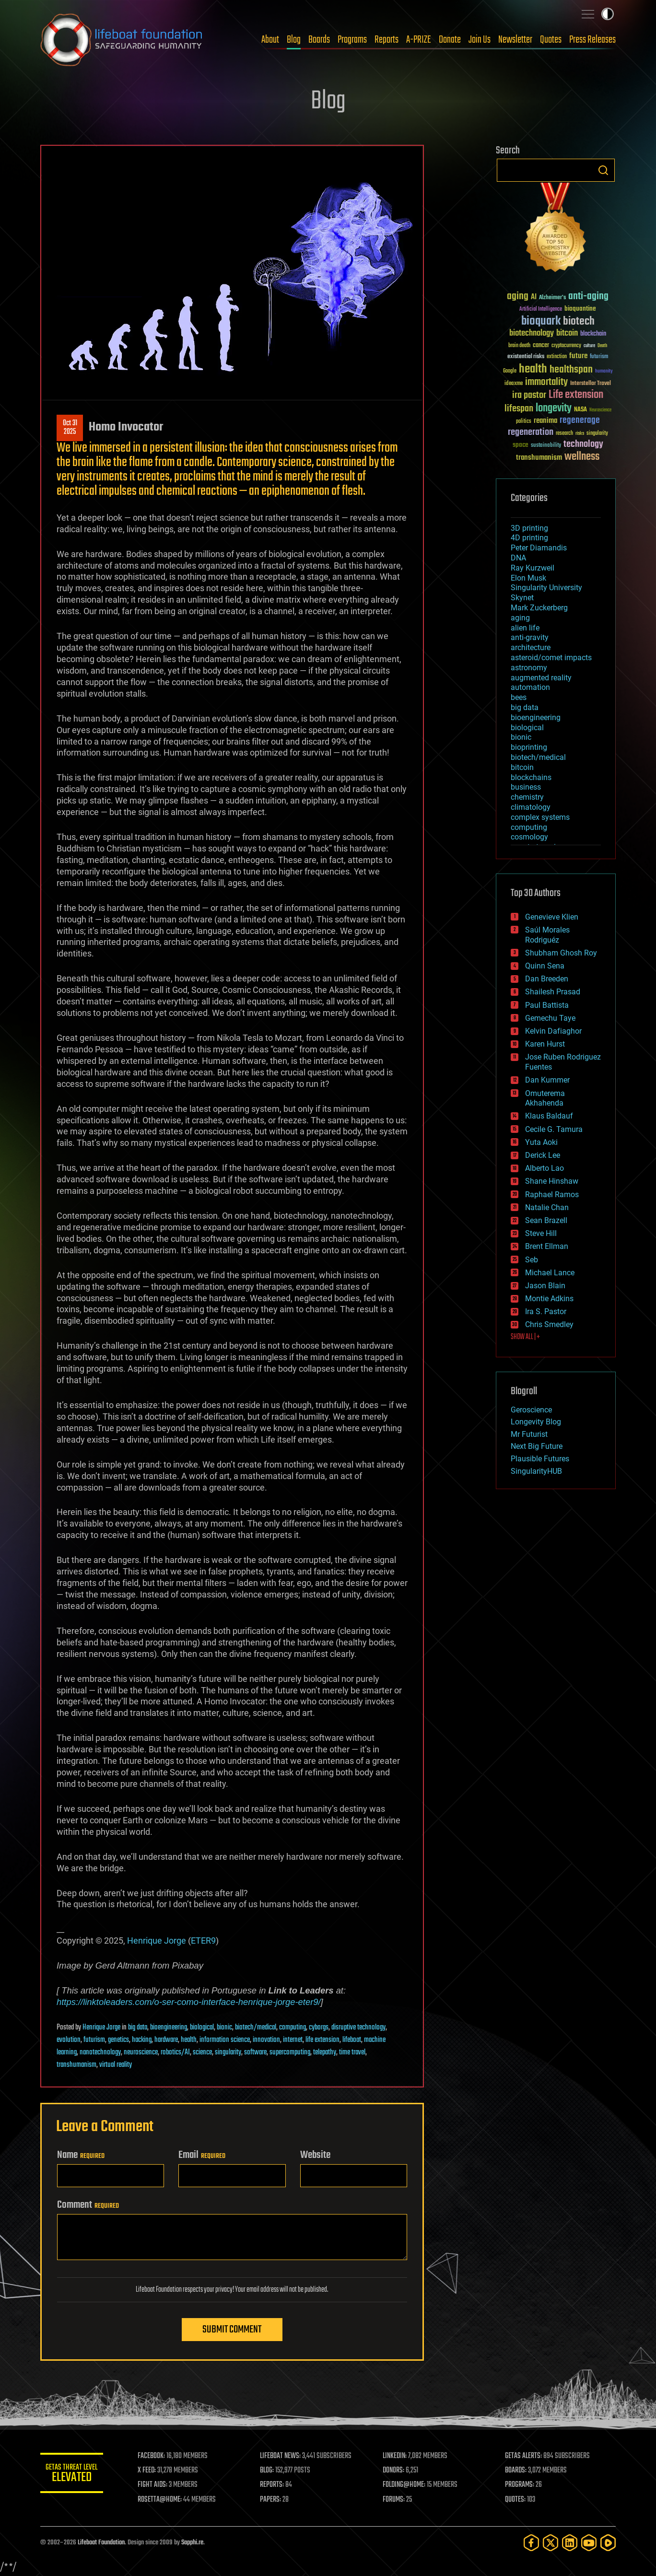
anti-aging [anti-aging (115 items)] (588, 297)
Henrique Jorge (156, 1940)
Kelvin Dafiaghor (553, 1031)
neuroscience (141, 2052)
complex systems (540, 817)
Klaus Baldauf (549, 1115)
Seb (531, 1259)
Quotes (551, 40)
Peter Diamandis (539, 547)
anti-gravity (530, 637)
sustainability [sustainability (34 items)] (546, 446)
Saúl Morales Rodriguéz (547, 934)
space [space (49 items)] (520, 445)
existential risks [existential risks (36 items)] (525, 357)
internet (293, 2040)
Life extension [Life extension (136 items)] (576, 395)
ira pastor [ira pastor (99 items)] (529, 395)
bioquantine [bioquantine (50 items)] (580, 308)
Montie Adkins (549, 1298)
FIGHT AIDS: (157, 2485)
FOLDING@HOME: (406, 2485)
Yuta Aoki (541, 1142)
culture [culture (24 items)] (589, 346)
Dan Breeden (546, 978)
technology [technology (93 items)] (583, 444)
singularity (228, 2052)
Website (315, 2155)
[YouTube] (589, 2542)
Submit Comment (231, 2329)
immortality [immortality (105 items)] (546, 382)
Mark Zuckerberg (539, 607)
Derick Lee (542, 1155)
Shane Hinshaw (551, 1181)
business (526, 787)
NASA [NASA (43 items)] (580, 410)
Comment (88, 2205)
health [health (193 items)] (533, 369)
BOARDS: (517, 2470)
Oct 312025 (70, 427)
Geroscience (531, 1409)
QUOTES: (516, 2500)
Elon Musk (528, 578)
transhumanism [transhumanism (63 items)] (539, 457)
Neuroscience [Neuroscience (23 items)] (600, 410)
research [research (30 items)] (564, 434)
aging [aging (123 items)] (517, 297)
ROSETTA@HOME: (164, 2500)
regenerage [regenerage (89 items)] (580, 420)
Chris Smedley (549, 1324)
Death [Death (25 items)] (602, 346)
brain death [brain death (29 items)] (519, 346)
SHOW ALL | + (525, 1337)
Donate (450, 40)
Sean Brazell (546, 1220)
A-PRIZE (418, 40)
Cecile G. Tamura (554, 1129)
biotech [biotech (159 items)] (579, 321)
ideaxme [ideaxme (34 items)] (513, 384)
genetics (118, 2040)
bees (519, 697)
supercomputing (289, 2052)
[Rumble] (608, 2542)
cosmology (529, 836)
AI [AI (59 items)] (534, 297)
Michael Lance (549, 1272)
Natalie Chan (547, 1207)
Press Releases (592, 40)
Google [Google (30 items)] (509, 371)
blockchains (531, 777)
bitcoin (522, 767)
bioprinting (529, 747)
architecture (531, 647)
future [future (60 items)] (578, 356)
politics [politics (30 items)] (523, 422)
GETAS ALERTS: (524, 2456)
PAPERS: (273, 2500)
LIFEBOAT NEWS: (283, 2456)
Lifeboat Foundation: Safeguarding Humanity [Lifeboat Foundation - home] (121, 39)
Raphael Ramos (552, 1194)
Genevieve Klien (551, 916)
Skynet (522, 597)
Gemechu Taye (550, 1018)
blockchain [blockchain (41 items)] (593, 334)
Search (603, 170)
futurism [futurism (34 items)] (599, 357)
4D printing (529, 537)
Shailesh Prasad (552, 991)
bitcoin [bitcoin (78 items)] (567, 333)
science (202, 2052)
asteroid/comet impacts (551, 657)
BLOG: (270, 2470)
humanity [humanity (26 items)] (604, 371)
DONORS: (396, 2470)
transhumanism (76, 2065)
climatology (531, 807)
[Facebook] (531, 2542)
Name (81, 2155)
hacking (142, 2040)
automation (530, 687)
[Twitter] (550, 2542)
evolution (69, 2040)
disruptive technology (358, 2027)
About (270, 40)
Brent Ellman (546, 1246)
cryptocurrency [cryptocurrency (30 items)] (566, 346)
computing (292, 2027)
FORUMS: (396, 2500)
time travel (352, 2052)
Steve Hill (541, 1233)
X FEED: (151, 2470)
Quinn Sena (544, 965)
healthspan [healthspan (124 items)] (571, 370)
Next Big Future (536, 1446)
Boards (319, 40)
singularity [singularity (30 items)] (597, 434)
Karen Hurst (545, 1044)
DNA (518, 557)
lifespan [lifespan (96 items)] (518, 408)
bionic (224, 2027)
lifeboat (351, 2040)
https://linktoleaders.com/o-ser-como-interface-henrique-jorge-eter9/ (189, 2002)
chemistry (527, 797)
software (255, 2052)
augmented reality (541, 677)
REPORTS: (275, 2485)
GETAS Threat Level (74, 2474)
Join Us (480, 40)
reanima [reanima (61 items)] (545, 420)
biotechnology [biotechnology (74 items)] (531, 333)
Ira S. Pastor (545, 1311)
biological (202, 2027)
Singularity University (546, 587)
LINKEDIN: (397, 2456)
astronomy (529, 667)
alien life (525, 627)
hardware (166, 2040)
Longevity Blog (536, 1421)
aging (520, 617)
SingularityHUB (536, 1471)
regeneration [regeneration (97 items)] (530, 432)
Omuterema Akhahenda (545, 1098)
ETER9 (203, 1940)
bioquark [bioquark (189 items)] (541, 321)
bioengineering (168, 2027)
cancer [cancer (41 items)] (541, 346)
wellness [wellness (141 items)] (581, 457)
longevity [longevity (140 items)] (554, 408)
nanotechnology (100, 2052)
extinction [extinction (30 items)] (557, 357)
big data (137, 2027)
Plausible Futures (540, 1458)
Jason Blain (545, 1285)
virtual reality (115, 2065)
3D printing (529, 528)
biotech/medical (255, 2027)
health (189, 2040)
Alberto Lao (544, 1168)
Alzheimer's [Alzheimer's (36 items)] (552, 298)
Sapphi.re (192, 2542)
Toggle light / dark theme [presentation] (607, 14)
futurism (94, 2040)
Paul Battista (547, 1005)
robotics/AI (175, 2052)
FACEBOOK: (155, 2456)
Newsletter (515, 40)
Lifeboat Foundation (101, 2542)
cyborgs (318, 2027)
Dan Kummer (547, 1079)
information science (224, 2040)
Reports (386, 40)
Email (201, 2155)
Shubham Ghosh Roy (561, 952)
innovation (266, 2040)
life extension (322, 2040)
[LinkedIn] (569, 2542)
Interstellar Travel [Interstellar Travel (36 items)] (590, 383)
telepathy (324, 2052)
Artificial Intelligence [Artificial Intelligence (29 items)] (540, 309)
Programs (352, 40)
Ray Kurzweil (532, 567)
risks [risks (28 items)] (579, 433)
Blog (294, 40)
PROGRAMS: (521, 2485)
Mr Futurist (529, 1434)
